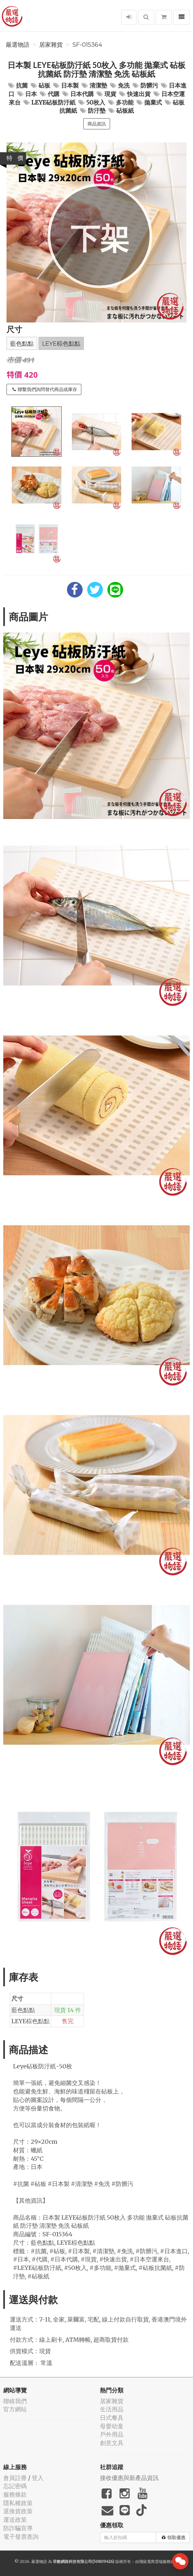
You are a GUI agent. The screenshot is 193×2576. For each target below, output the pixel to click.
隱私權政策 (18, 2503)
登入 (37, 2478)
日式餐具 (111, 2417)
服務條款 (15, 2494)
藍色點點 (22, 343)
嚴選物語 (17, 44)
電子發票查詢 (21, 2536)
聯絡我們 (15, 2401)
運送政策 (15, 2519)
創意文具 (111, 2443)
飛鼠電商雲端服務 (154, 2561)
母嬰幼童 (111, 2426)
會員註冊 (15, 2478)
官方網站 (15, 2409)
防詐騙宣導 (18, 2528)
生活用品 (111, 2409)
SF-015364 (87, 44)
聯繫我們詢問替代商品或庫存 (44, 389)
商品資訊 (97, 124)
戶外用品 (111, 2434)
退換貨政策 (18, 2511)
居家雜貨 (51, 44)
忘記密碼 (15, 2486)
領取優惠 (173, 2537)
